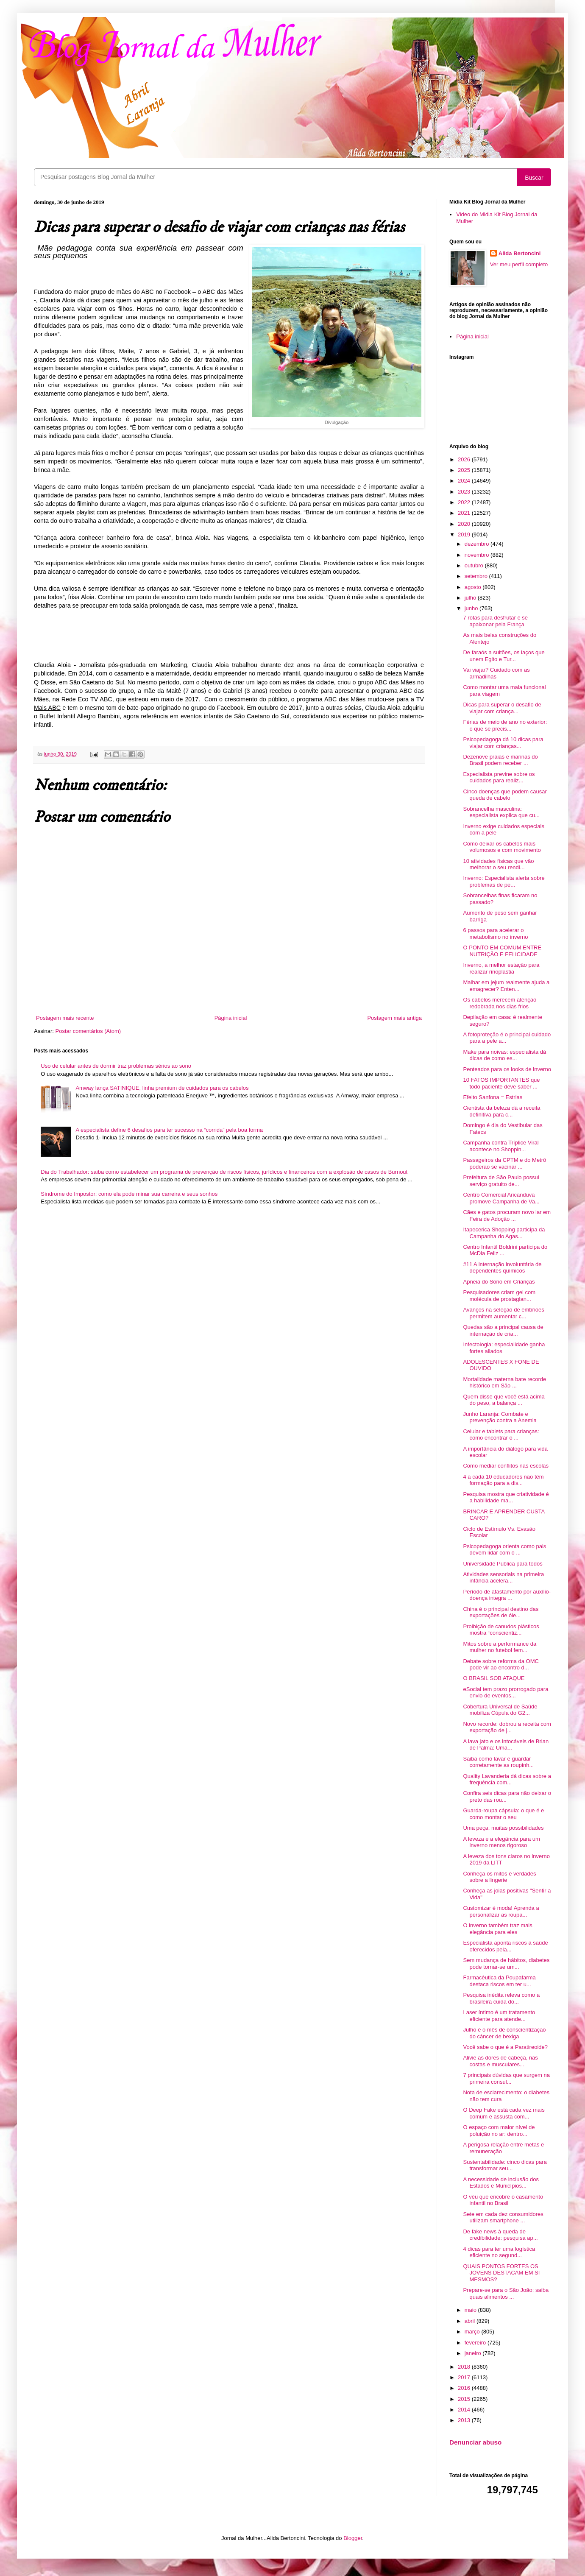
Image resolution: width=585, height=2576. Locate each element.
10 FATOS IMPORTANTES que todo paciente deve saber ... (501, 1083)
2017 (465, 2377)
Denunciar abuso (475, 2442)
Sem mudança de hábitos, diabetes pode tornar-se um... (506, 1963)
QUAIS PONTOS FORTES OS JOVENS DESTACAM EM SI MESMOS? (501, 2273)
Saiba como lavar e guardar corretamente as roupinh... (498, 1762)
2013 (465, 2420)
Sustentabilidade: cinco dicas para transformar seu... (504, 2165)
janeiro (474, 2353)
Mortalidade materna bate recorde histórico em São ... (504, 1382)
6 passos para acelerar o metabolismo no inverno (495, 933)
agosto (474, 587)
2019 (465, 534)
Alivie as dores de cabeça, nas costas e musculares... (500, 2061)
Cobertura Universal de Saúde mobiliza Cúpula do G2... (500, 1709)
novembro (477, 555)
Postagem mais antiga (394, 1018)
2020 (465, 524)
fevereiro (476, 2342)
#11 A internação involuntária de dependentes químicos (502, 1267)
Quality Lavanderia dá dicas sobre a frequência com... (507, 1779)
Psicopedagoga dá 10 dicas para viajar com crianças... (503, 742)
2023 (465, 491)
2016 (465, 2388)
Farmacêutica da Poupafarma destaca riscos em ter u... (499, 1980)
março (473, 2331)
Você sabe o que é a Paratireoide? (505, 2047)
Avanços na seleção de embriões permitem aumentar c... (503, 1313)
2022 (465, 502)
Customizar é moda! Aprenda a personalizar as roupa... (501, 1911)
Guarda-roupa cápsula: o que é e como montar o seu (503, 1813)
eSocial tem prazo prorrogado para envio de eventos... (505, 1692)
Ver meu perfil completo (519, 264)
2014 (465, 2409)
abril (470, 2321)
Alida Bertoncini (520, 253)
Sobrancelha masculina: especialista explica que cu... (501, 812)
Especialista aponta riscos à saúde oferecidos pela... (505, 1946)
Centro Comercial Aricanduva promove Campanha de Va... (501, 1198)
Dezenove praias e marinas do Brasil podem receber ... (500, 760)
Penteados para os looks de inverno (507, 1069)
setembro (477, 576)
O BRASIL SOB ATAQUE (493, 1678)
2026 (465, 459)
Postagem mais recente (65, 1018)
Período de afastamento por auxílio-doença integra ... (507, 1595)
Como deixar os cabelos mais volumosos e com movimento (501, 847)
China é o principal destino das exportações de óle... (500, 1612)
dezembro (477, 544)
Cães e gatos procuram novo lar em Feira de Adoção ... (507, 1215)
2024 (465, 480)
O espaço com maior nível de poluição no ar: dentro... (499, 2130)
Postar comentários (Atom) (88, 1031)
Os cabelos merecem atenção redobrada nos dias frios (499, 1003)
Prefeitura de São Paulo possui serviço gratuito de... (501, 1180)
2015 (465, 2399)
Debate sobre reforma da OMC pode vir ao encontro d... (500, 1664)
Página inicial (230, 1018)
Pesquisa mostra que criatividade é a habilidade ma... (506, 1497)
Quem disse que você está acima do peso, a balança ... (503, 1400)
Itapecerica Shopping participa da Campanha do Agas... (504, 1232)
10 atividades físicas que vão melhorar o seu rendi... (498, 864)
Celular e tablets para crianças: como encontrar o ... (501, 1434)
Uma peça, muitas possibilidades (503, 1828)
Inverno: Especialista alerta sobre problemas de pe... (503, 881)
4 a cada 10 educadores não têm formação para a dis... (503, 1480)
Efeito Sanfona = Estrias (492, 1097)
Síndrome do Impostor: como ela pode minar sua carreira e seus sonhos (129, 1194)
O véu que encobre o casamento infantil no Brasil (503, 2200)
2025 (465, 470)
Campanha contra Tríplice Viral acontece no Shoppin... (500, 1146)
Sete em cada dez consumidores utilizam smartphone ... (503, 2217)
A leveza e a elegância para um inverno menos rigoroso (501, 1842)
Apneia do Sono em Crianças (499, 1281)
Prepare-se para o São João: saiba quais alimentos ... (506, 2293)
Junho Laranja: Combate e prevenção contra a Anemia (499, 1417)
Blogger (352, 2538)
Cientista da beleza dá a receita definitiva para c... (501, 1111)
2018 (465, 2367)
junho (472, 608)
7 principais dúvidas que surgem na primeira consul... (506, 2078)
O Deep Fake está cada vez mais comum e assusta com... (503, 2113)
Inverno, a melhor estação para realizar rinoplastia (501, 968)
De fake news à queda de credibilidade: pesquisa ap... (500, 2234)
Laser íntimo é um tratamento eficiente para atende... (499, 2015)
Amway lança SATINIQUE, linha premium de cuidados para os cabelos (161, 1088)
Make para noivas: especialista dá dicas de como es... (504, 1055)
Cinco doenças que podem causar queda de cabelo (504, 794)
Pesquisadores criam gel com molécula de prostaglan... (499, 1295)
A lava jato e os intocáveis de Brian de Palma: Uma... (506, 1744)
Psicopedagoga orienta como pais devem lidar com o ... (504, 1549)
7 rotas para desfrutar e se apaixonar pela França (495, 621)
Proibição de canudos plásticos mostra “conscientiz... (501, 1629)
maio (471, 2310)
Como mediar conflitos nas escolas (506, 1465)
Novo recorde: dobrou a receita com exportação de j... (507, 1727)
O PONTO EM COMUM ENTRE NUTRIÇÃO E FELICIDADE (502, 950)
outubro (475, 565)
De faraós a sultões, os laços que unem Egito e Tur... (503, 655)
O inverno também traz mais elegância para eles (497, 1928)
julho (471, 597)
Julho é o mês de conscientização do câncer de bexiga (504, 2033)
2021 (465, 513)
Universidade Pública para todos (502, 1563)
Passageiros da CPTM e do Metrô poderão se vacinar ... (504, 1163)
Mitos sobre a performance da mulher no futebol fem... (499, 1647)
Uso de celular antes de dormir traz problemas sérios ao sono (116, 1066)
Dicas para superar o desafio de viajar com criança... (502, 707)
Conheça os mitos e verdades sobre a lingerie (499, 1877)
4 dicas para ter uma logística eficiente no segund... (499, 2252)
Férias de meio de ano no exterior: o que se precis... (505, 725)
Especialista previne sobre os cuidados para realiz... (499, 777)
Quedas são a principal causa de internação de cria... (503, 1330)
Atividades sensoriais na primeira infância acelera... (503, 1577)
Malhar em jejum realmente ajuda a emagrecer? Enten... (506, 985)
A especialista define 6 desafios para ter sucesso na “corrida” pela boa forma (169, 1130)
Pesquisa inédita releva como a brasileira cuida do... (501, 1998)
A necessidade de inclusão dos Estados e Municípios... (501, 2182)
